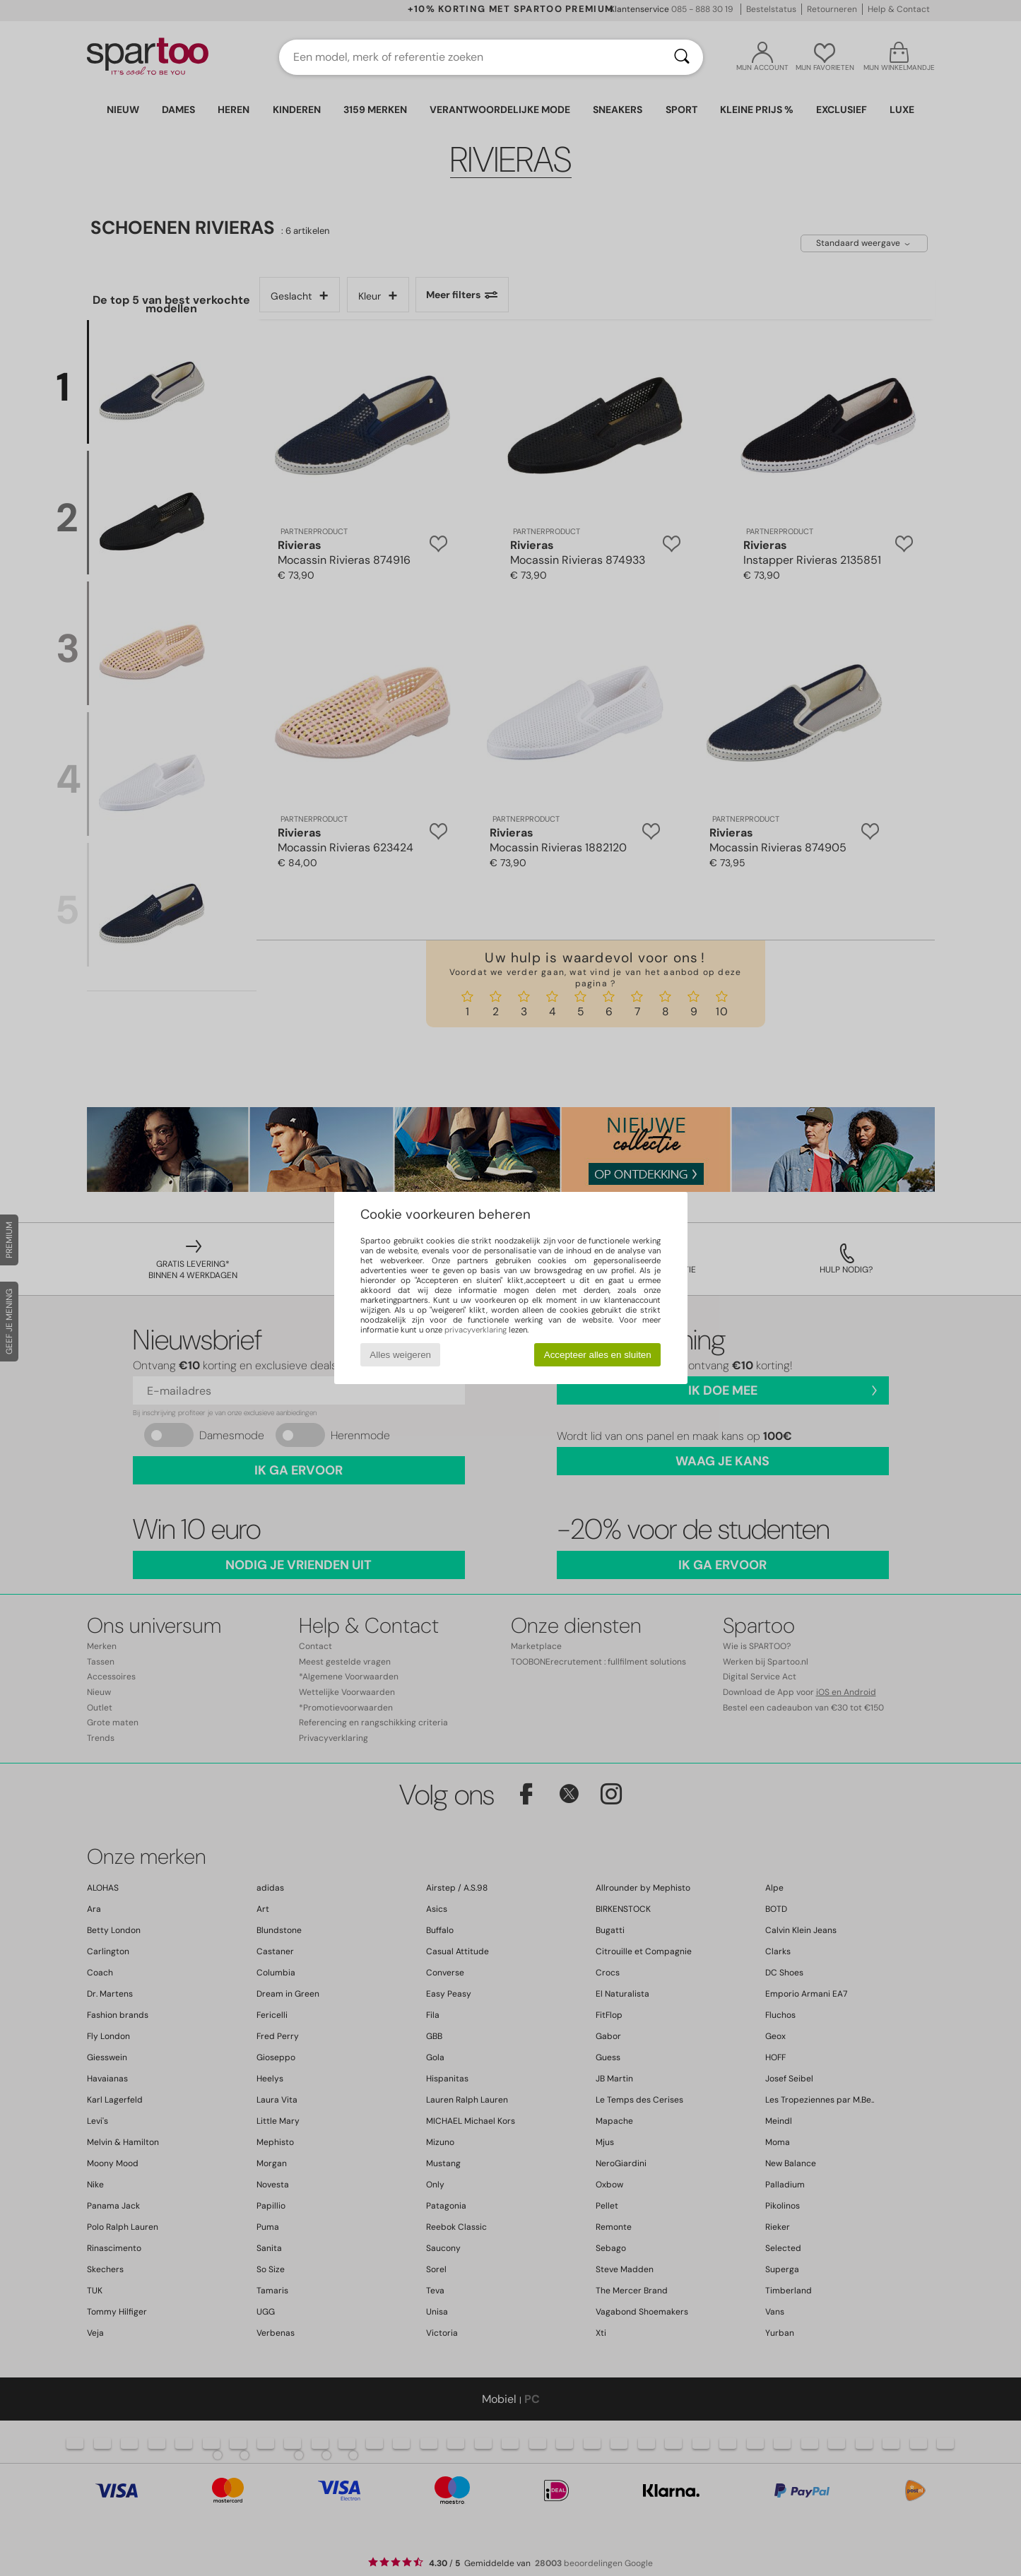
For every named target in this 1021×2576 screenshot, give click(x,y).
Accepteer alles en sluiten (597, 1354)
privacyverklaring (475, 1330)
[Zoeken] (682, 57)
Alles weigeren (400, 1354)
